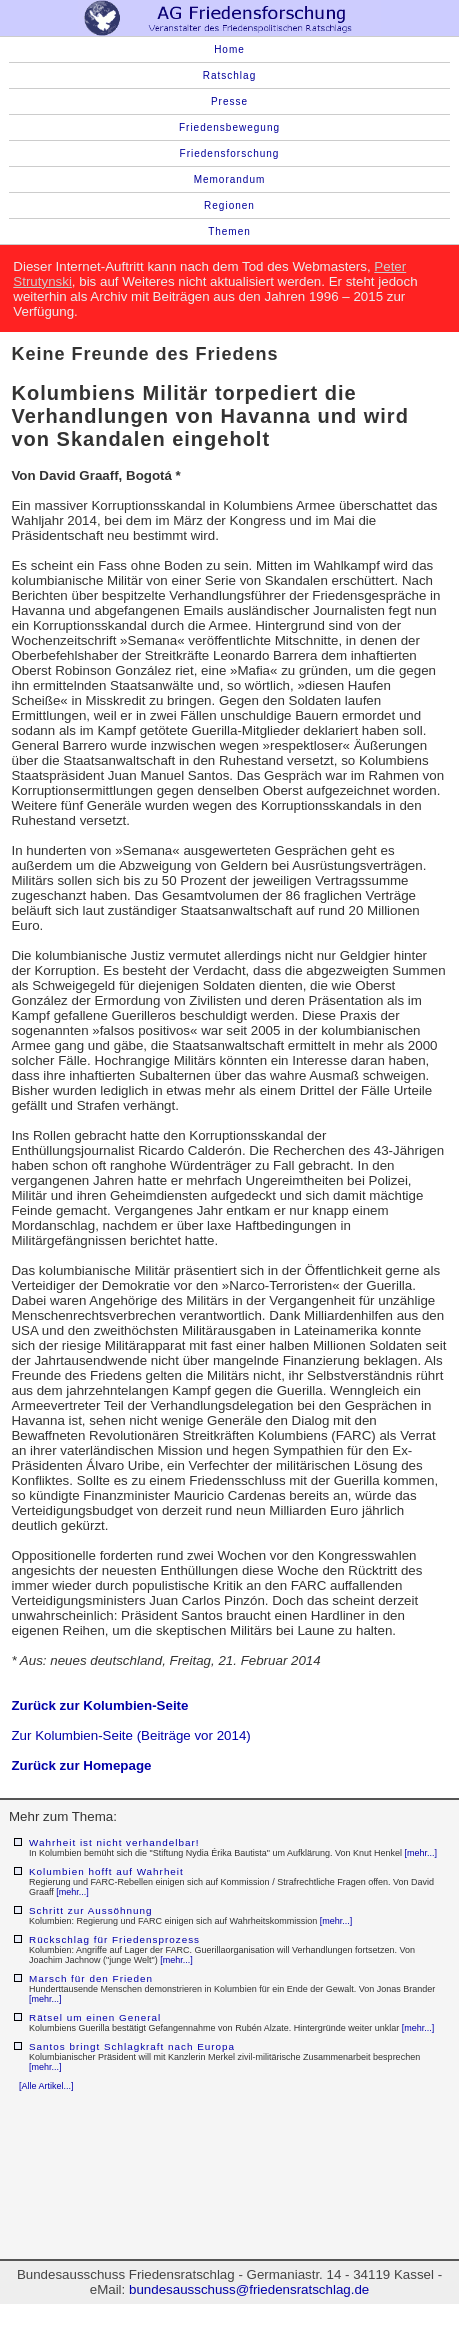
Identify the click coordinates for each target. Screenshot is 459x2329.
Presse (229, 101)
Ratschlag (229, 75)
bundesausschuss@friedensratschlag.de (249, 2289)
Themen (229, 231)
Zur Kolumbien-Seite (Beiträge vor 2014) (130, 1735)
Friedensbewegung (229, 127)
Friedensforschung (230, 153)
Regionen (229, 205)
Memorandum (230, 179)
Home (229, 49)
